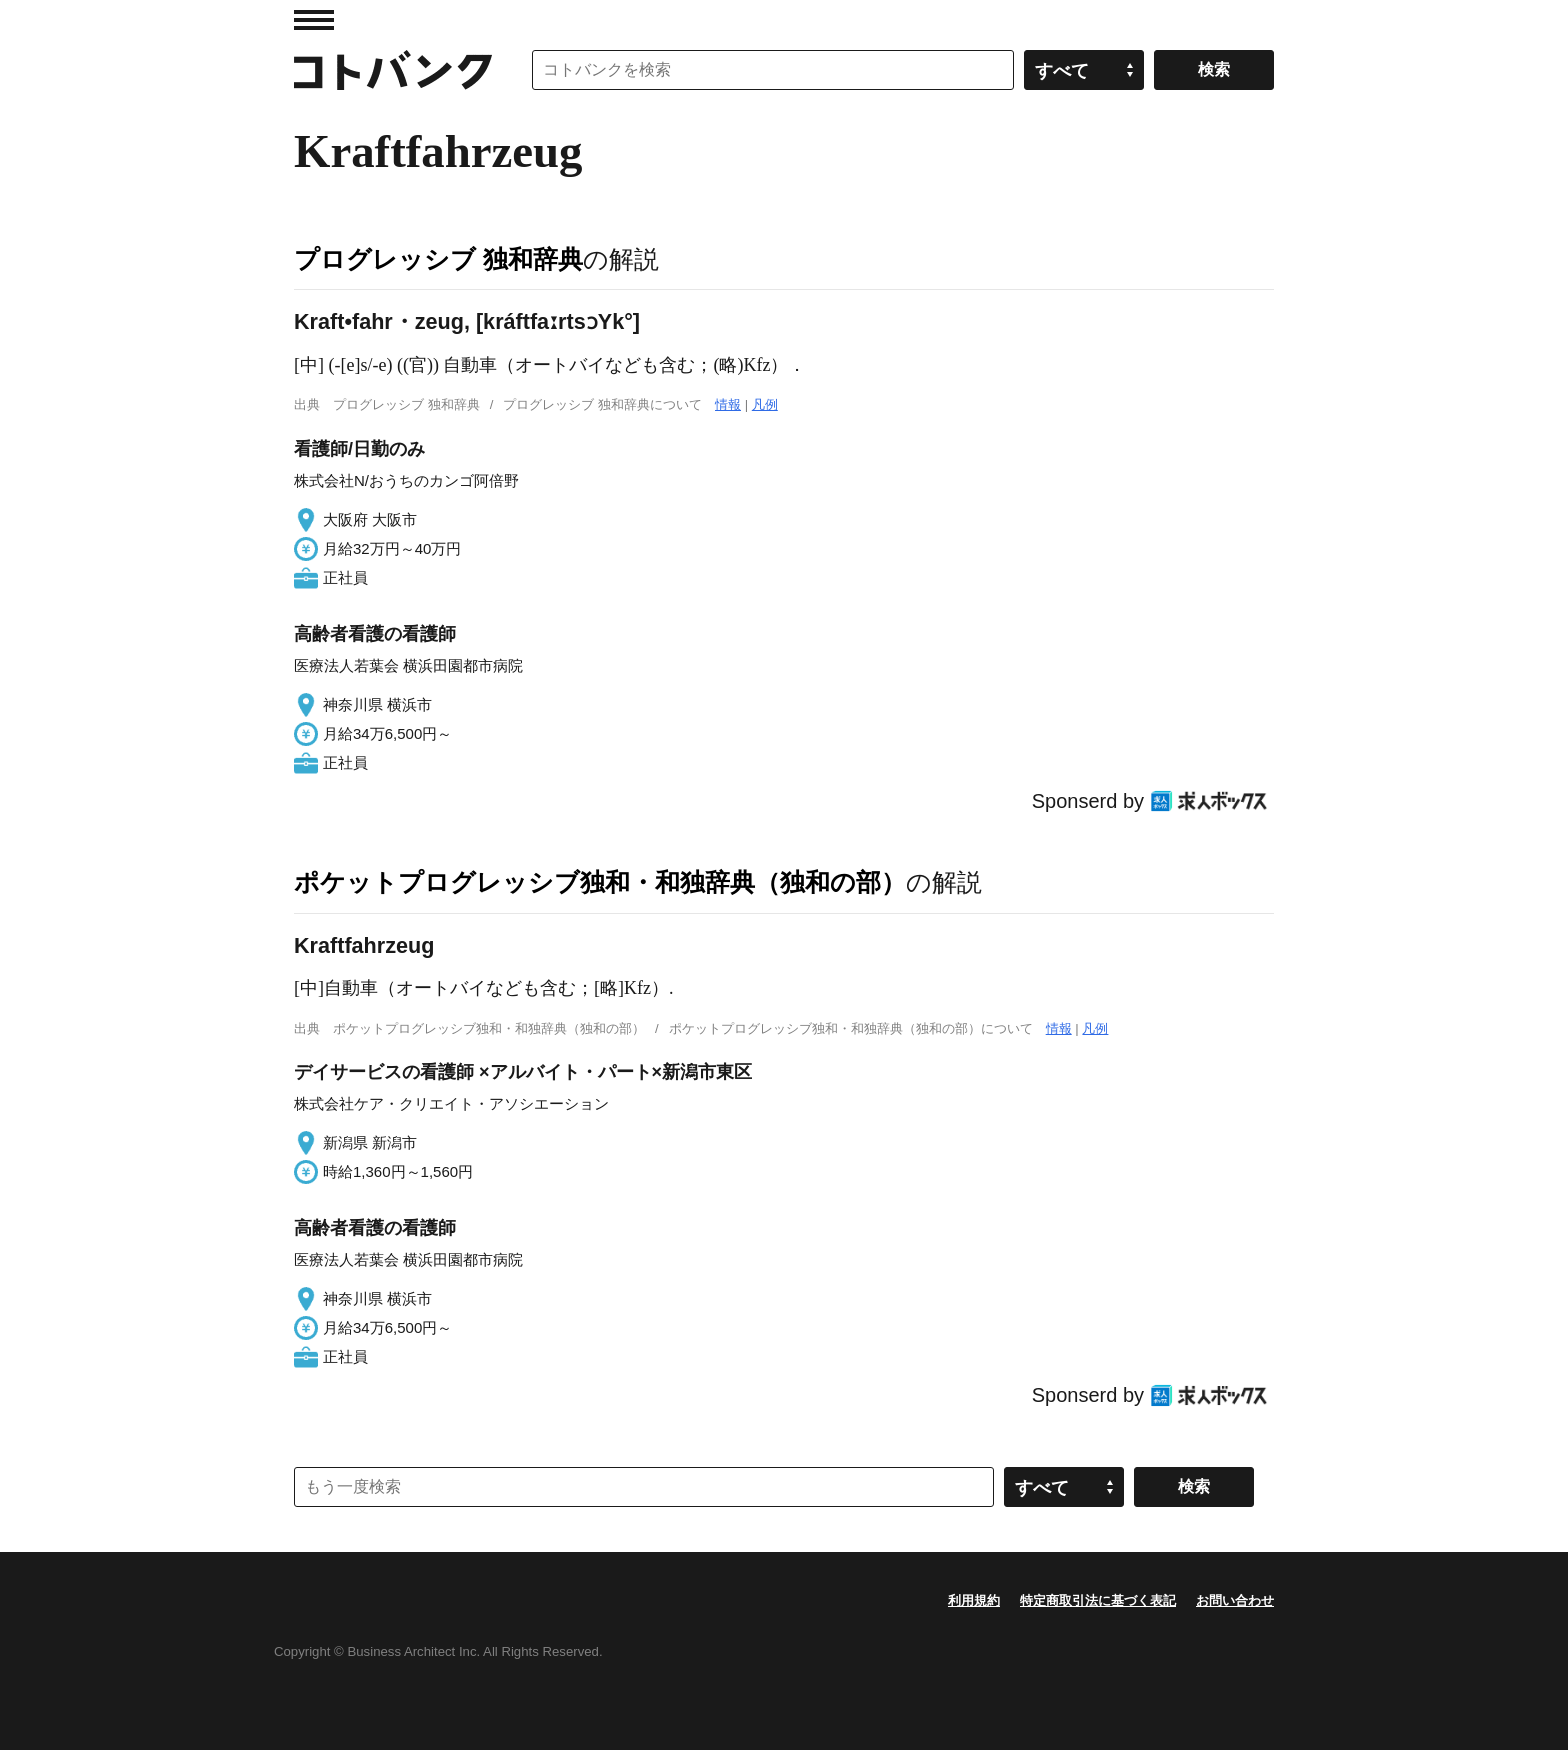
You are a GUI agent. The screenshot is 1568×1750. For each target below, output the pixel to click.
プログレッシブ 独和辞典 (438, 259)
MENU (314, 20)
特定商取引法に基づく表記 (1098, 1600)
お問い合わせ (1235, 1600)
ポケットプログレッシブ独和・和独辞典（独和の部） (600, 882)
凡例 (765, 404)
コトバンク (393, 70)
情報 (728, 404)
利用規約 (974, 1600)
